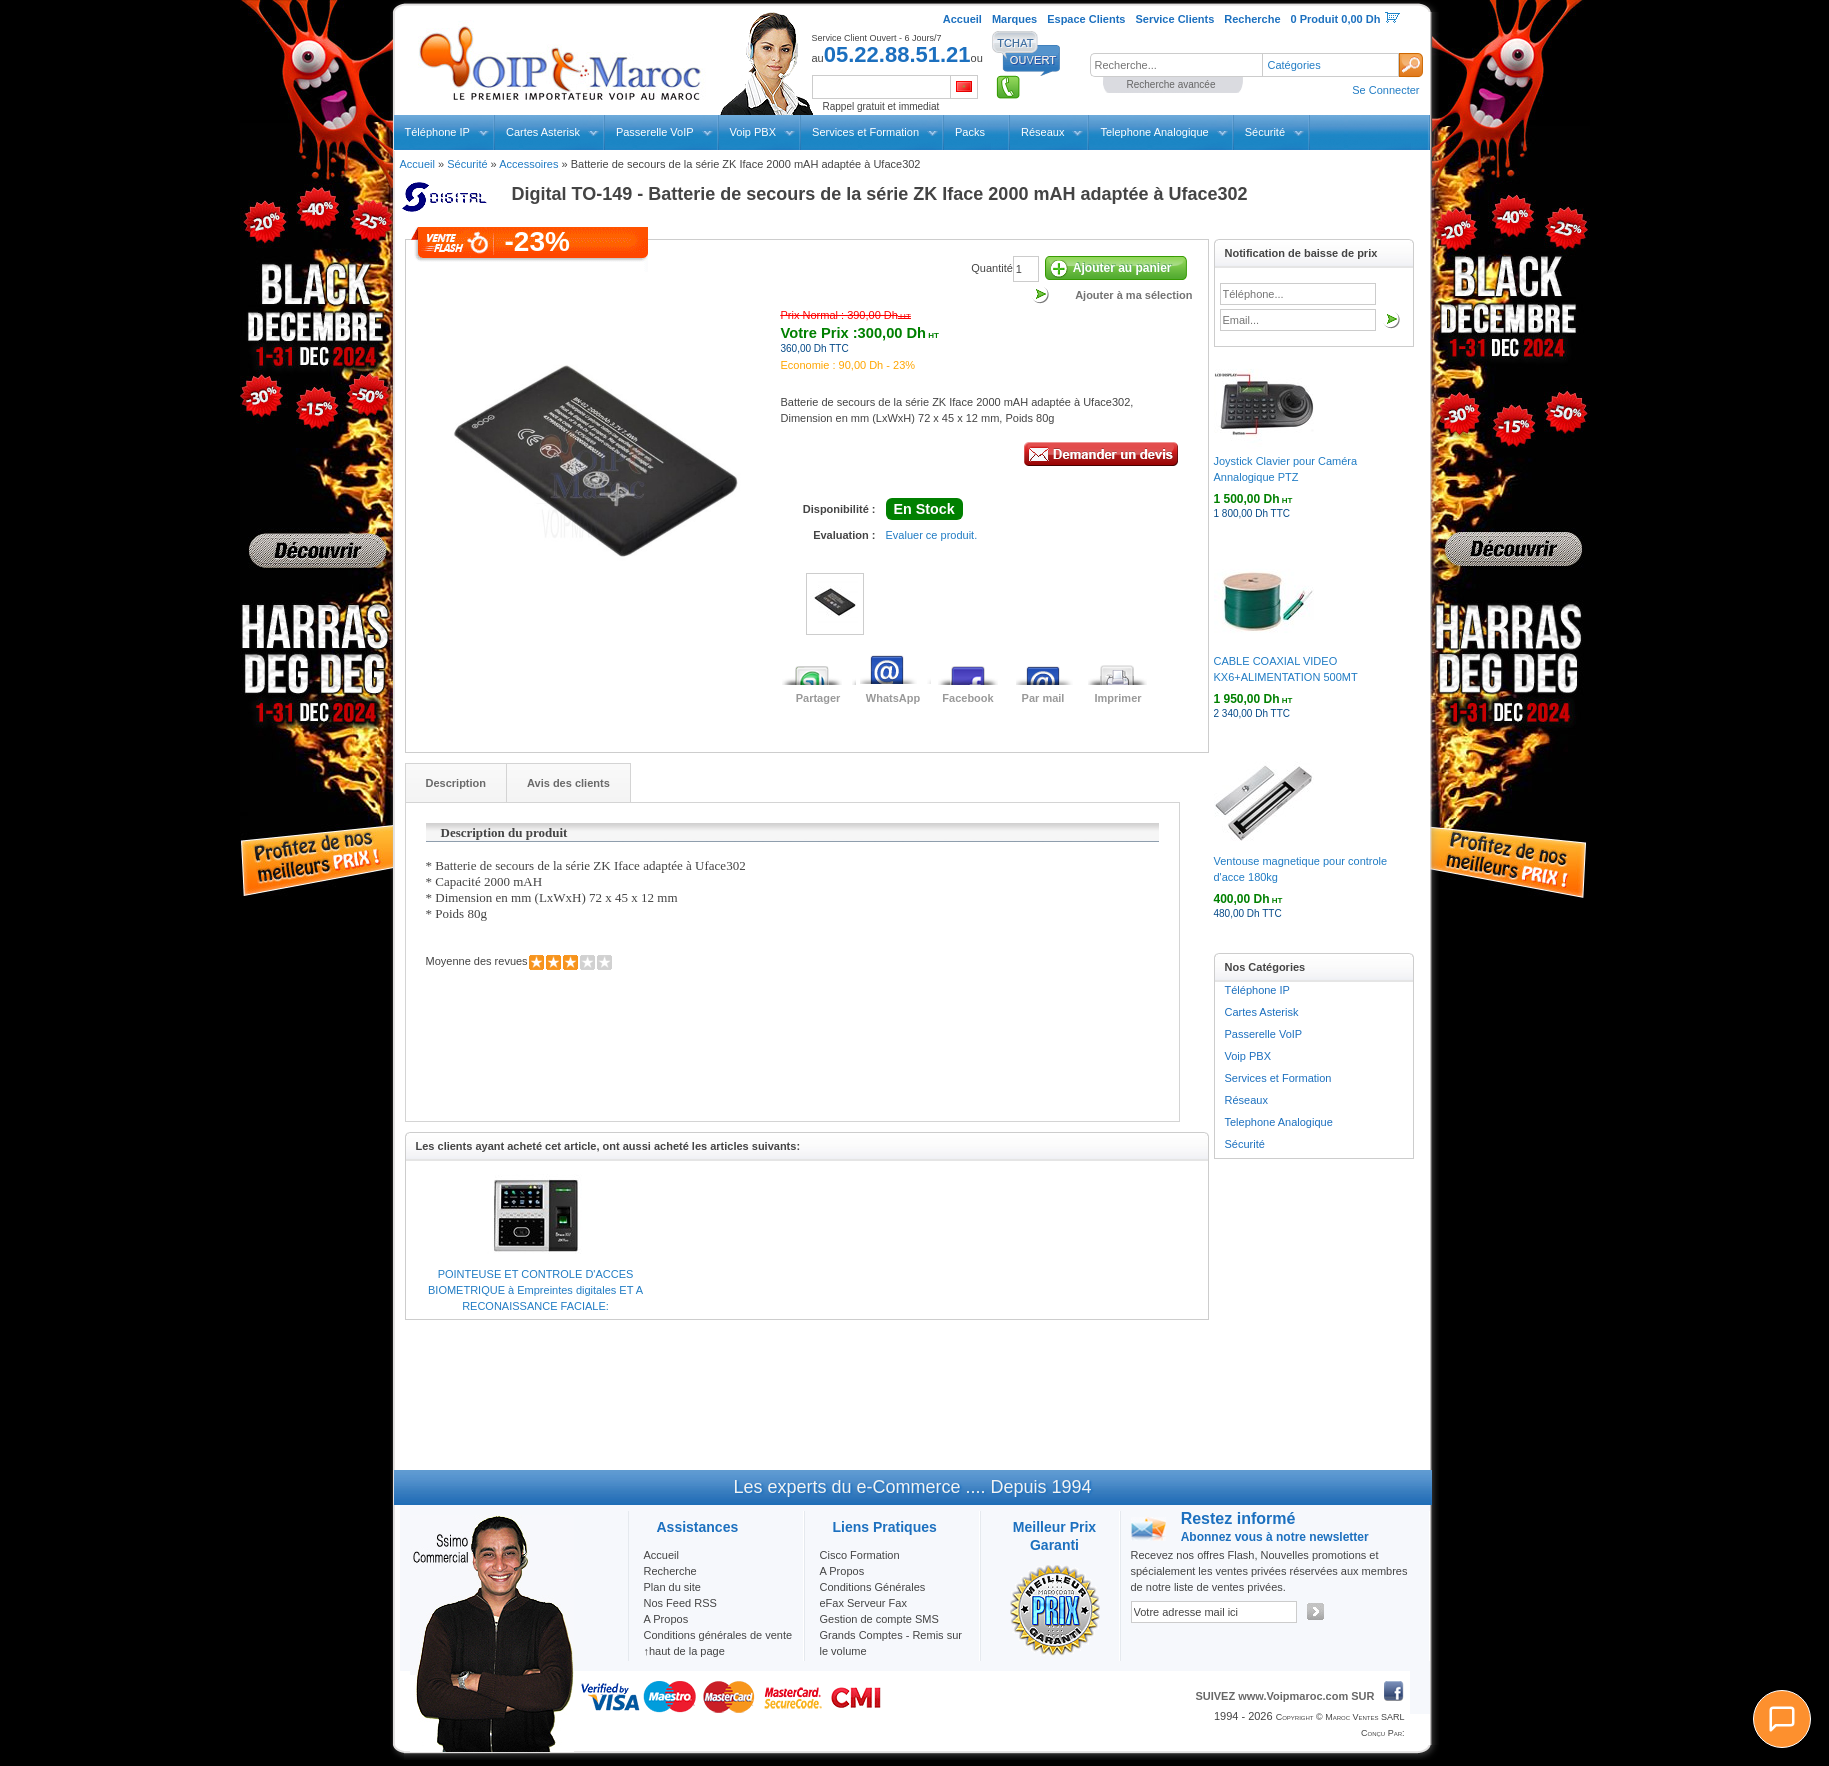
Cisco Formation (860, 1555)
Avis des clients (568, 783)
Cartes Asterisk (543, 132)
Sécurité (1265, 132)
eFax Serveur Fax (863, 1603)
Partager (818, 698)
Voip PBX (753, 132)
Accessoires (528, 164)
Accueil (417, 164)
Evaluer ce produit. (932, 535)
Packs (970, 132)
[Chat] (1782, 1719)
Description (456, 783)
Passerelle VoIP (655, 132)
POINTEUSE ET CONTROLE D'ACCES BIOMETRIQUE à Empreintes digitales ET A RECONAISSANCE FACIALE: (535, 1290)
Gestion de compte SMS (879, 1619)
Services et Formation (865, 132)
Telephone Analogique (1154, 132)
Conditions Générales (873, 1587)
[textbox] (1176, 65)
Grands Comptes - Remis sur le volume (891, 1643)
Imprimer (1117, 698)
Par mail (1043, 698)
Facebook (967, 698)
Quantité (992, 268)
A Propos (842, 1571)
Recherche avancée (1171, 84)
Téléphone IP (437, 132)
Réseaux (1042, 132)
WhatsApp (893, 698)
